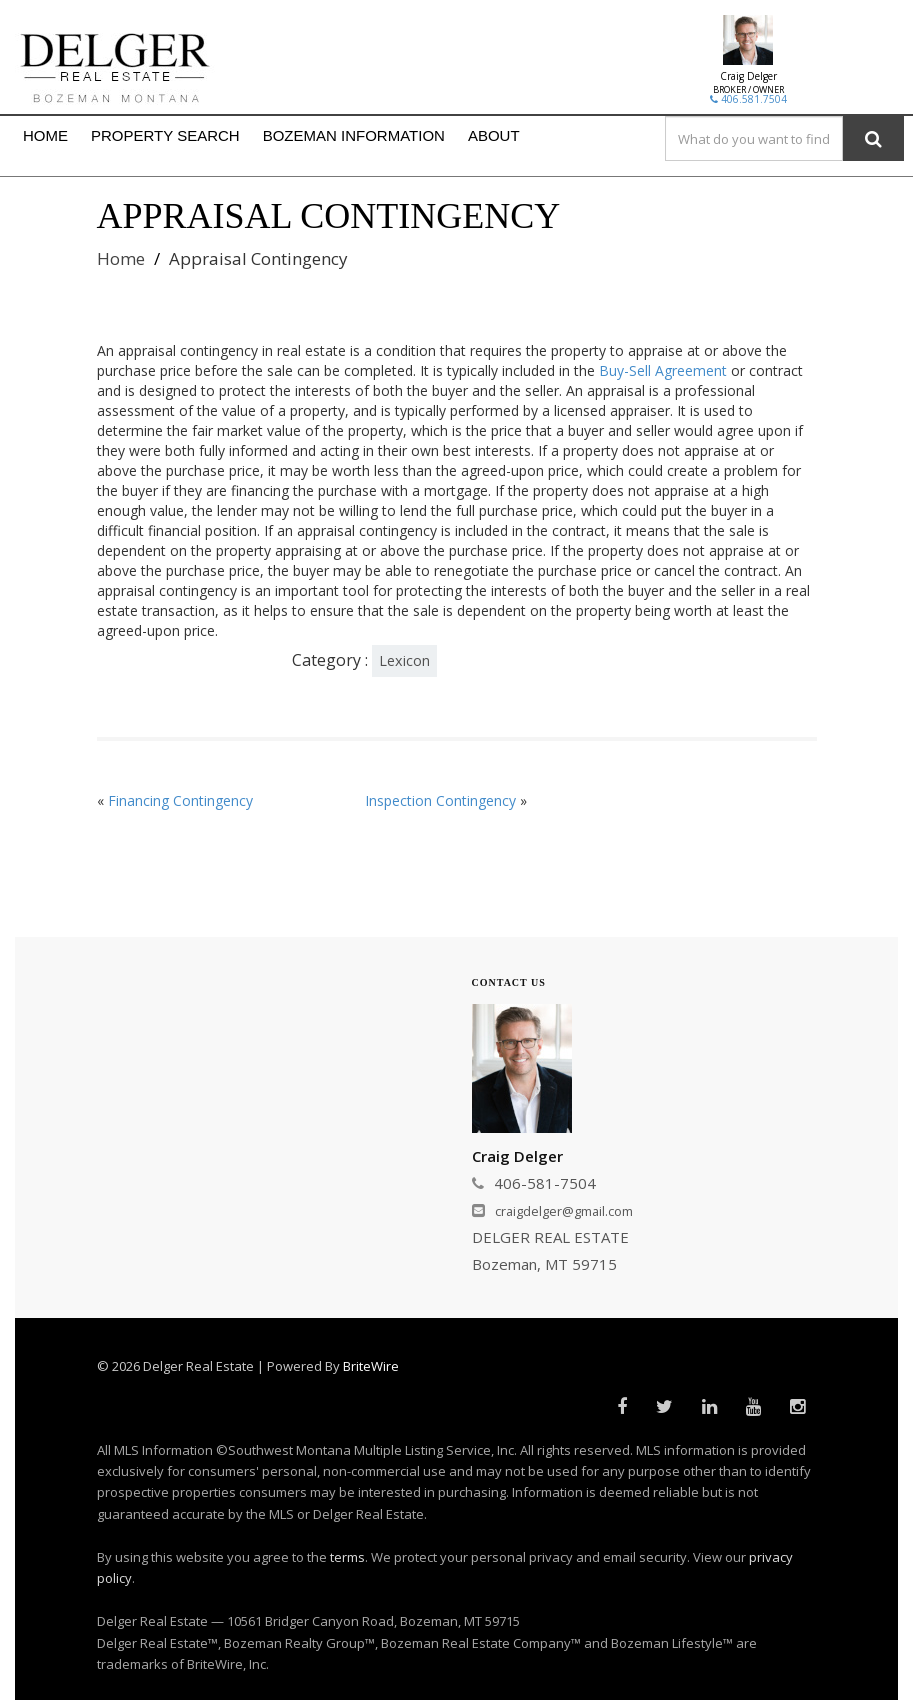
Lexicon (404, 660)
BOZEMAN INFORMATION (354, 135)
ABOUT (494, 135)
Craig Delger (748, 76)
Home (121, 258)
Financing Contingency (180, 800)
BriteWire (371, 1366)
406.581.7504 (748, 99)
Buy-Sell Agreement (663, 370)
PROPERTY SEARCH (165, 135)
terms (347, 1557)
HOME (45, 135)
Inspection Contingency (440, 800)
